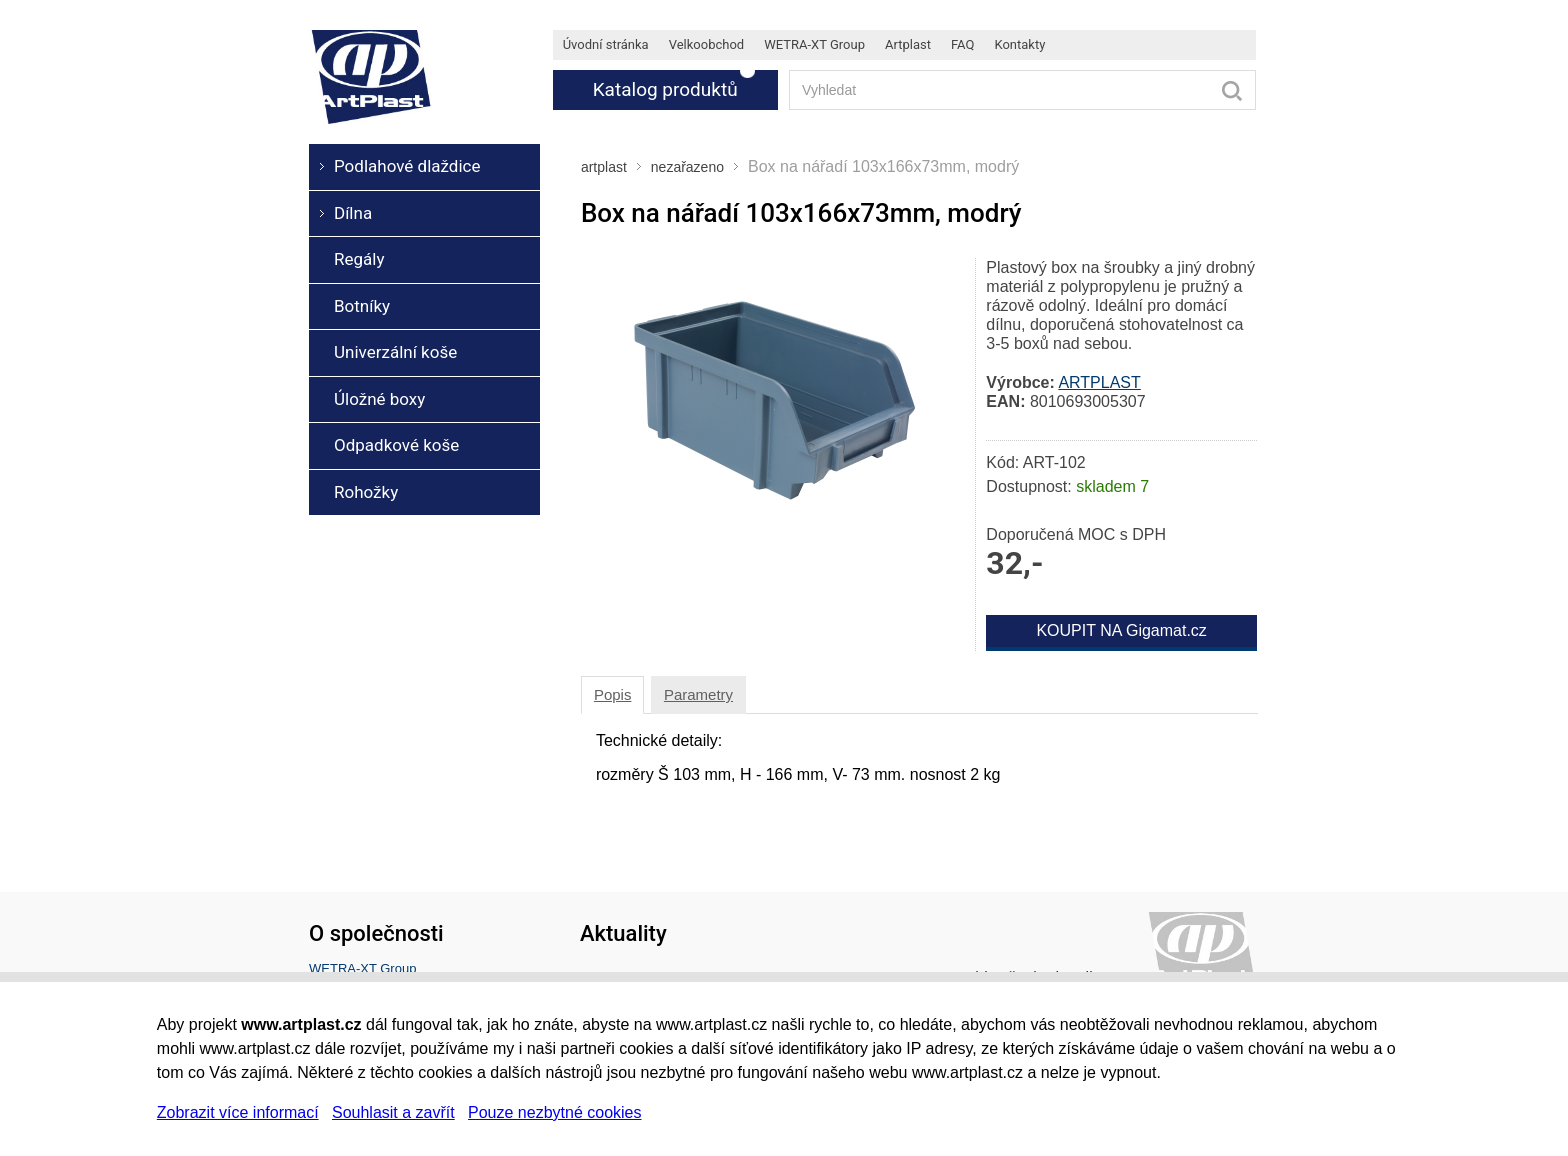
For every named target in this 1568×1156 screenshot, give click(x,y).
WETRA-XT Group (362, 968)
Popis (613, 694)
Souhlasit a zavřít (393, 1112)
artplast (604, 167)
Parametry (698, 694)
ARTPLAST (1099, 382)
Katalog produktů (665, 89)
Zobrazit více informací (238, 1112)
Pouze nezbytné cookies (554, 1112)
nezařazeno (687, 167)
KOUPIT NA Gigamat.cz (1121, 630)
